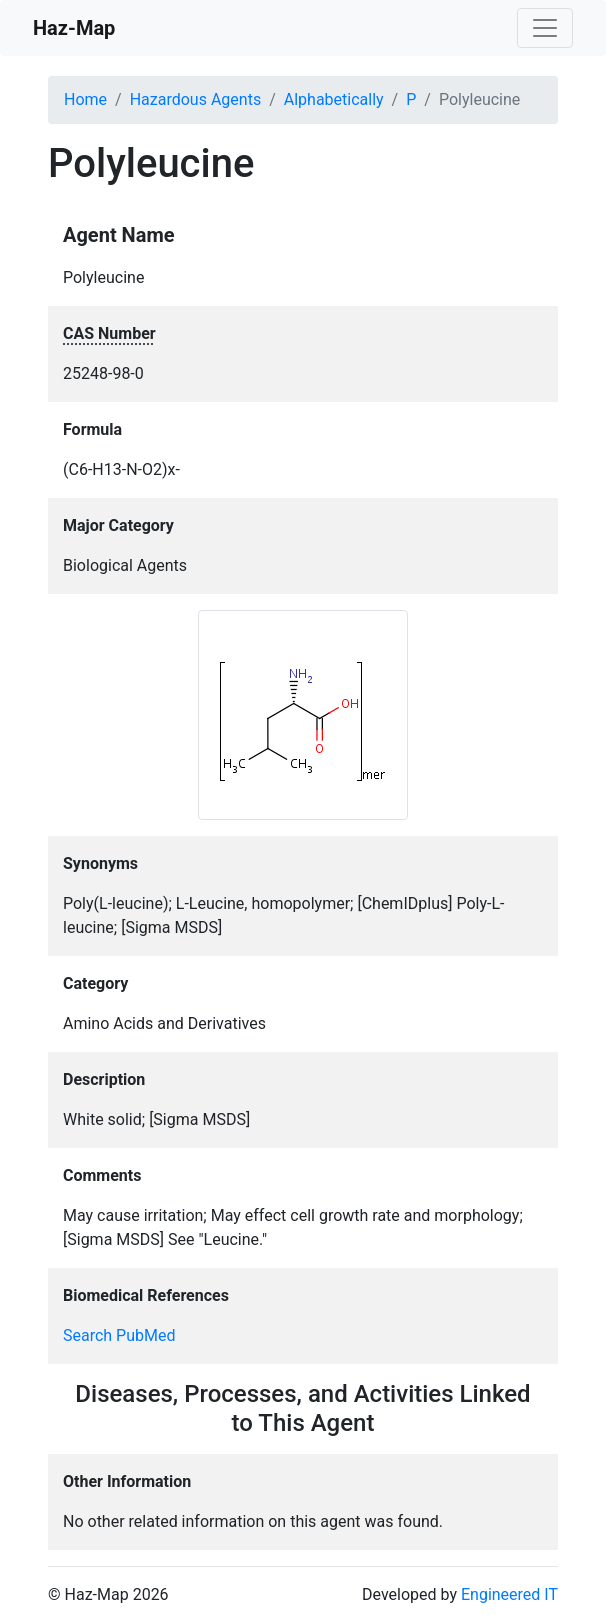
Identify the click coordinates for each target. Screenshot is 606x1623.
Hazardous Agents (195, 99)
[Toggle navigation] (545, 28)
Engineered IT (509, 1594)
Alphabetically (334, 99)
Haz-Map (74, 28)
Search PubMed (119, 1335)
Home (85, 99)
